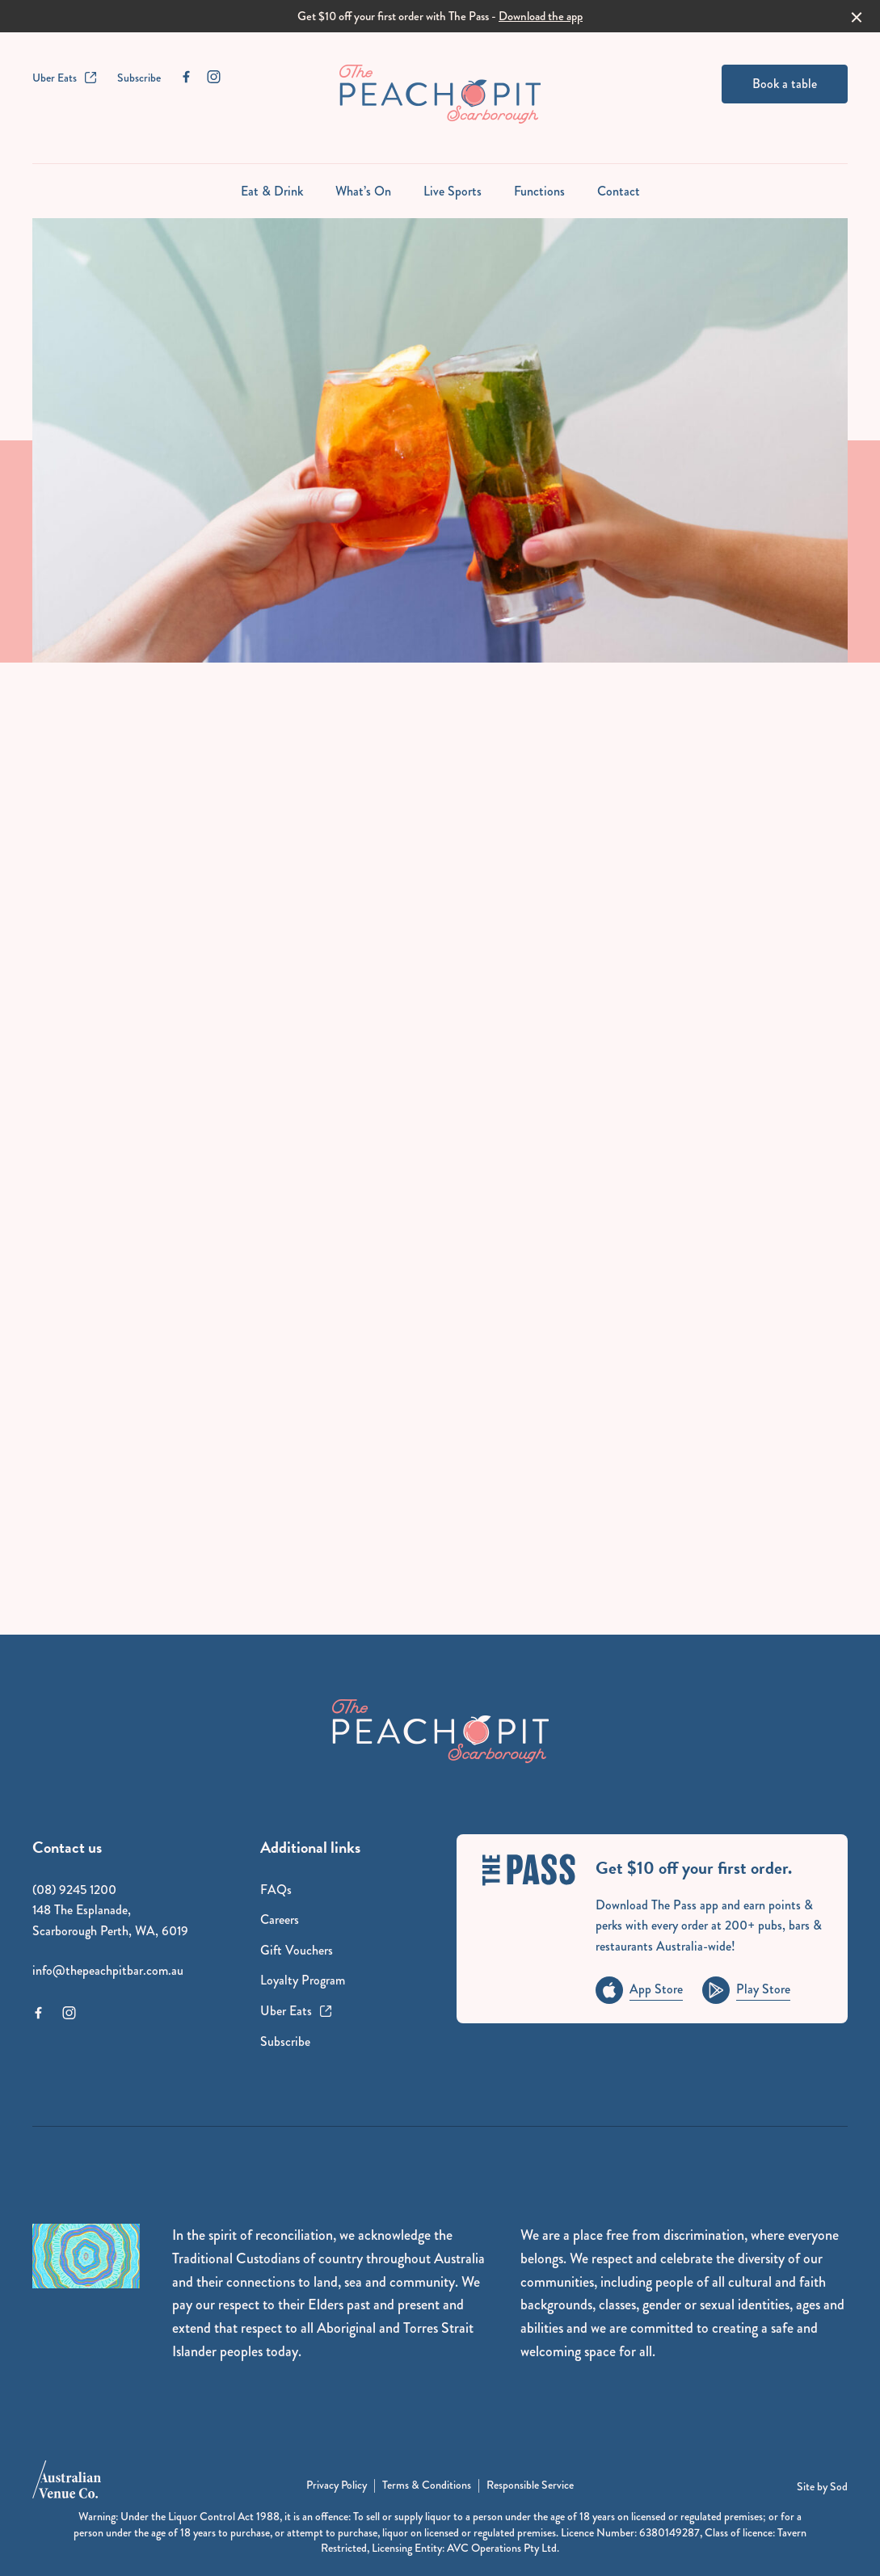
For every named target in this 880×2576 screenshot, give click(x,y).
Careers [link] (279, 1919)
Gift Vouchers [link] (296, 1950)
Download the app (541, 16)
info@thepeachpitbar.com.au (107, 1970)
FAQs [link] (276, 1889)
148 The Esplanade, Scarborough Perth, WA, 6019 (110, 1920)
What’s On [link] (363, 191)
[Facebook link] (186, 77)
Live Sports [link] (452, 191)
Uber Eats (65, 77)
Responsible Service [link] (530, 2485)
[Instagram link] (213, 77)
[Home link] (440, 94)
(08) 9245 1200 (74, 1889)
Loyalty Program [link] (302, 1980)
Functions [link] (539, 191)
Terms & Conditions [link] (426, 2485)
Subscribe (139, 77)
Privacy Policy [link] (336, 2485)
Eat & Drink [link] (272, 191)
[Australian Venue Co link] (66, 2484)
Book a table (784, 83)
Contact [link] (618, 191)
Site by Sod (822, 2486)
